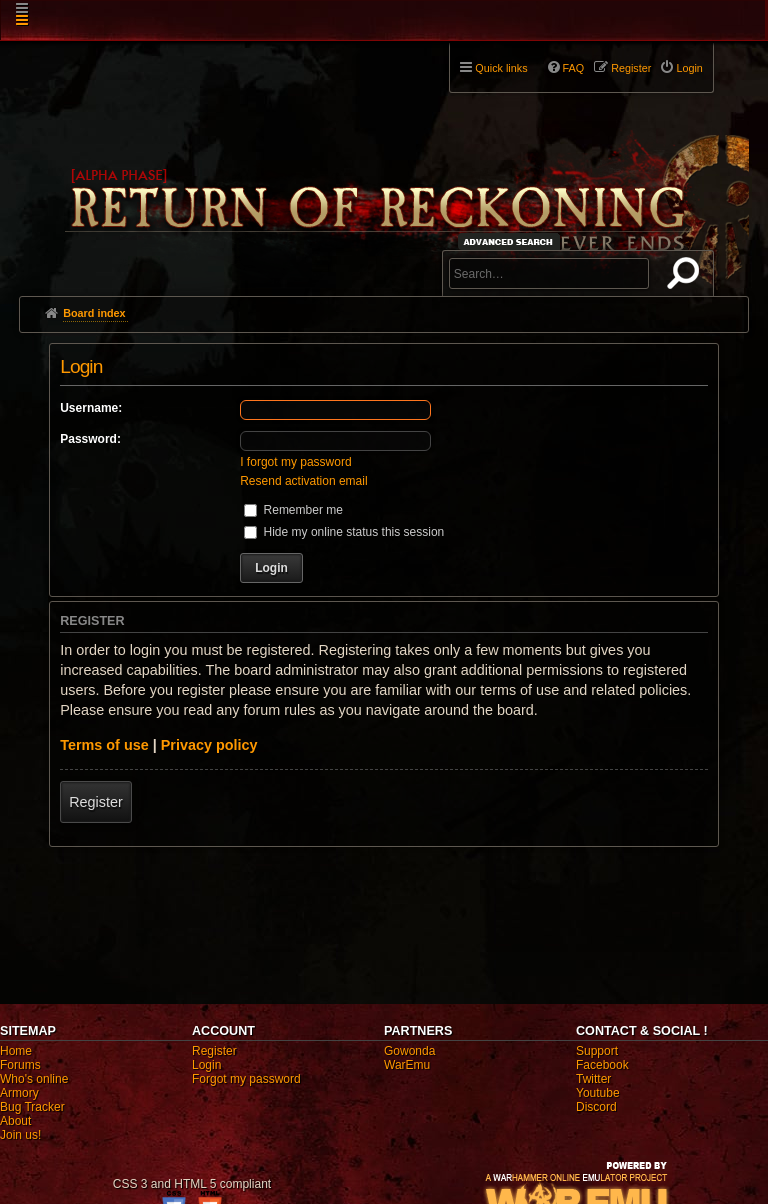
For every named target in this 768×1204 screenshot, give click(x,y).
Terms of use (104, 745)
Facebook (602, 1065)
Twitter (593, 1079)
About (15, 1121)
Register (96, 802)
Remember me (293, 510)
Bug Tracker (32, 1107)
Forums (20, 1065)
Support (597, 1051)
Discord (596, 1107)
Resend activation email (303, 481)
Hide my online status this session (344, 532)
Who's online (34, 1079)
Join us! (20, 1135)
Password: (90, 439)
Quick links (501, 68)
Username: (91, 408)
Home (16, 1051)
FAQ (574, 68)
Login (206, 1065)
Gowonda (409, 1051)
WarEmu (407, 1065)
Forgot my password (246, 1079)
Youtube (598, 1093)
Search (687, 277)
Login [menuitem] (689, 68)
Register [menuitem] (631, 68)
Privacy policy (209, 745)
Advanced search (511, 241)
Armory (19, 1093)
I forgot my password (295, 462)
